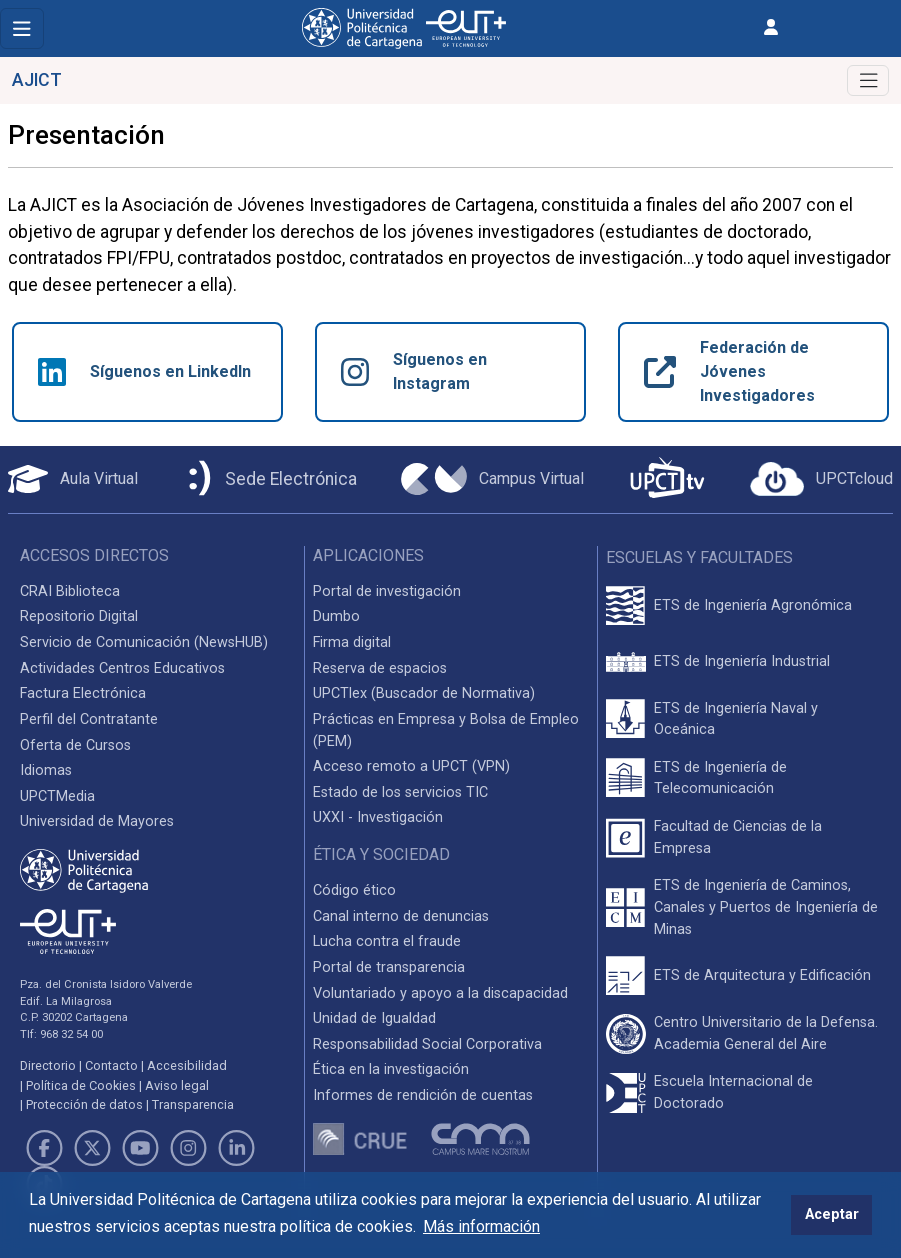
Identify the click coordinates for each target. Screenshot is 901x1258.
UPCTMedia (57, 796)
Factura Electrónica (83, 693)
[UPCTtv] (667, 479)
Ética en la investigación (391, 1069)
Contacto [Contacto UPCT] (111, 1065)
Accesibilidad (187, 1065)
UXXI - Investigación (378, 817)
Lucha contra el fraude (387, 941)
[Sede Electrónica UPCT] (269, 479)
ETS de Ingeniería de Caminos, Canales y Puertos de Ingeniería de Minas (766, 907)
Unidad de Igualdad (374, 1018)
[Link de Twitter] (92, 1148)
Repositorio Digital (79, 616)
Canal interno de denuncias (401, 916)
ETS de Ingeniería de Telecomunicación (720, 778)
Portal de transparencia (389, 967)
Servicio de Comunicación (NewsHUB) (144, 642)
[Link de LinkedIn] (237, 1148)
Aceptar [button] (832, 1214)
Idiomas (46, 770)
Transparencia (193, 1104)
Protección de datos (84, 1104)
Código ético (354, 890)
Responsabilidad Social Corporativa (427, 1044)
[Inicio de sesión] (771, 27)
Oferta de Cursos (75, 745)
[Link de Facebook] (44, 1148)
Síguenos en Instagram (414, 371)
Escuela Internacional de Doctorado (733, 1092)
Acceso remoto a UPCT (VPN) (411, 766)
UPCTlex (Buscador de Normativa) (424, 693)
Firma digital (352, 642)
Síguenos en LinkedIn (144, 372)
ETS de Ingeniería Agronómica (753, 605)
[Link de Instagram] (189, 1148)
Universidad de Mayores (97, 821)
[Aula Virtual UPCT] (73, 479)
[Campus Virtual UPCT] (492, 479)
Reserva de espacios (380, 668)
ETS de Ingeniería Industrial (742, 661)
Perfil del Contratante (89, 719)
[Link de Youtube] (140, 1148)
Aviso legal (177, 1085)
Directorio (48, 1065)
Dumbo (336, 616)
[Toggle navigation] (22, 28)
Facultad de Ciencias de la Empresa (738, 837)
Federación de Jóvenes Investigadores (729, 371)
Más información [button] (481, 1226)
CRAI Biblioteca (70, 591)
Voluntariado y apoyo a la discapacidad (440, 993)
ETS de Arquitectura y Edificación (762, 975)
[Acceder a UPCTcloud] (821, 479)
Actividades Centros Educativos (122, 668)
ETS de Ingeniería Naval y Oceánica (736, 719)
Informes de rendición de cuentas (423, 1095)
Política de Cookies (81, 1085)
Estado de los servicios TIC (400, 792)
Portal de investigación (387, 591)
